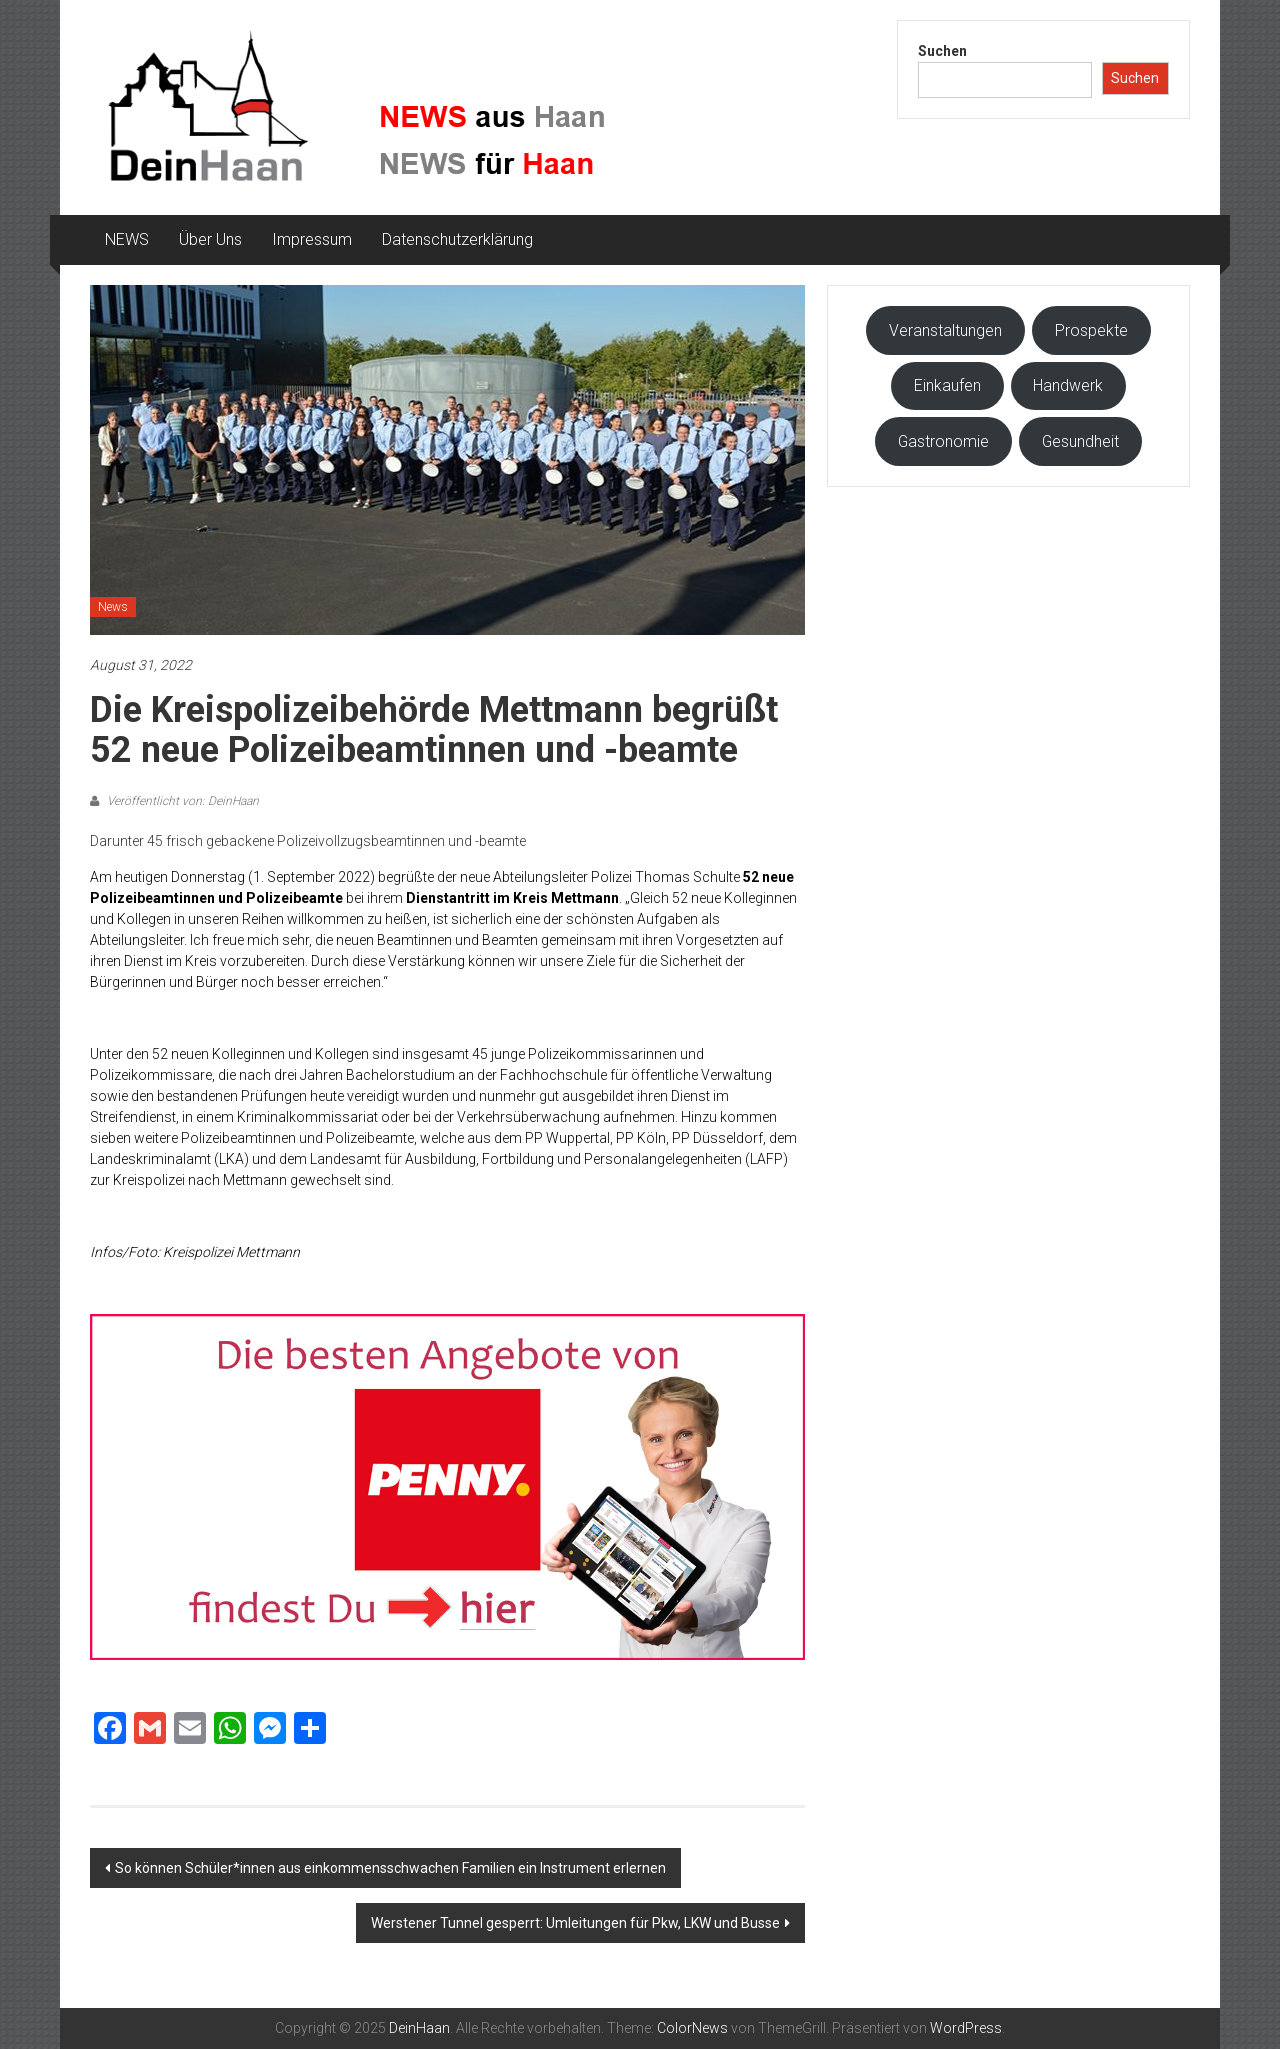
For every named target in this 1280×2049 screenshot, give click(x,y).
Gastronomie (943, 441)
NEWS (127, 239)
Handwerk (1068, 385)
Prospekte (1091, 330)
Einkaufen (947, 385)
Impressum (312, 239)
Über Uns (210, 239)
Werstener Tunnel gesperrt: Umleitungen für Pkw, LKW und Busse (575, 1923)
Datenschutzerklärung (457, 239)
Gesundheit (1080, 441)
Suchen (942, 51)
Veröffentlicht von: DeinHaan (181, 801)
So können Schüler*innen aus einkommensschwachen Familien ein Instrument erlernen (390, 1868)
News (113, 607)
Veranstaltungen (945, 330)
